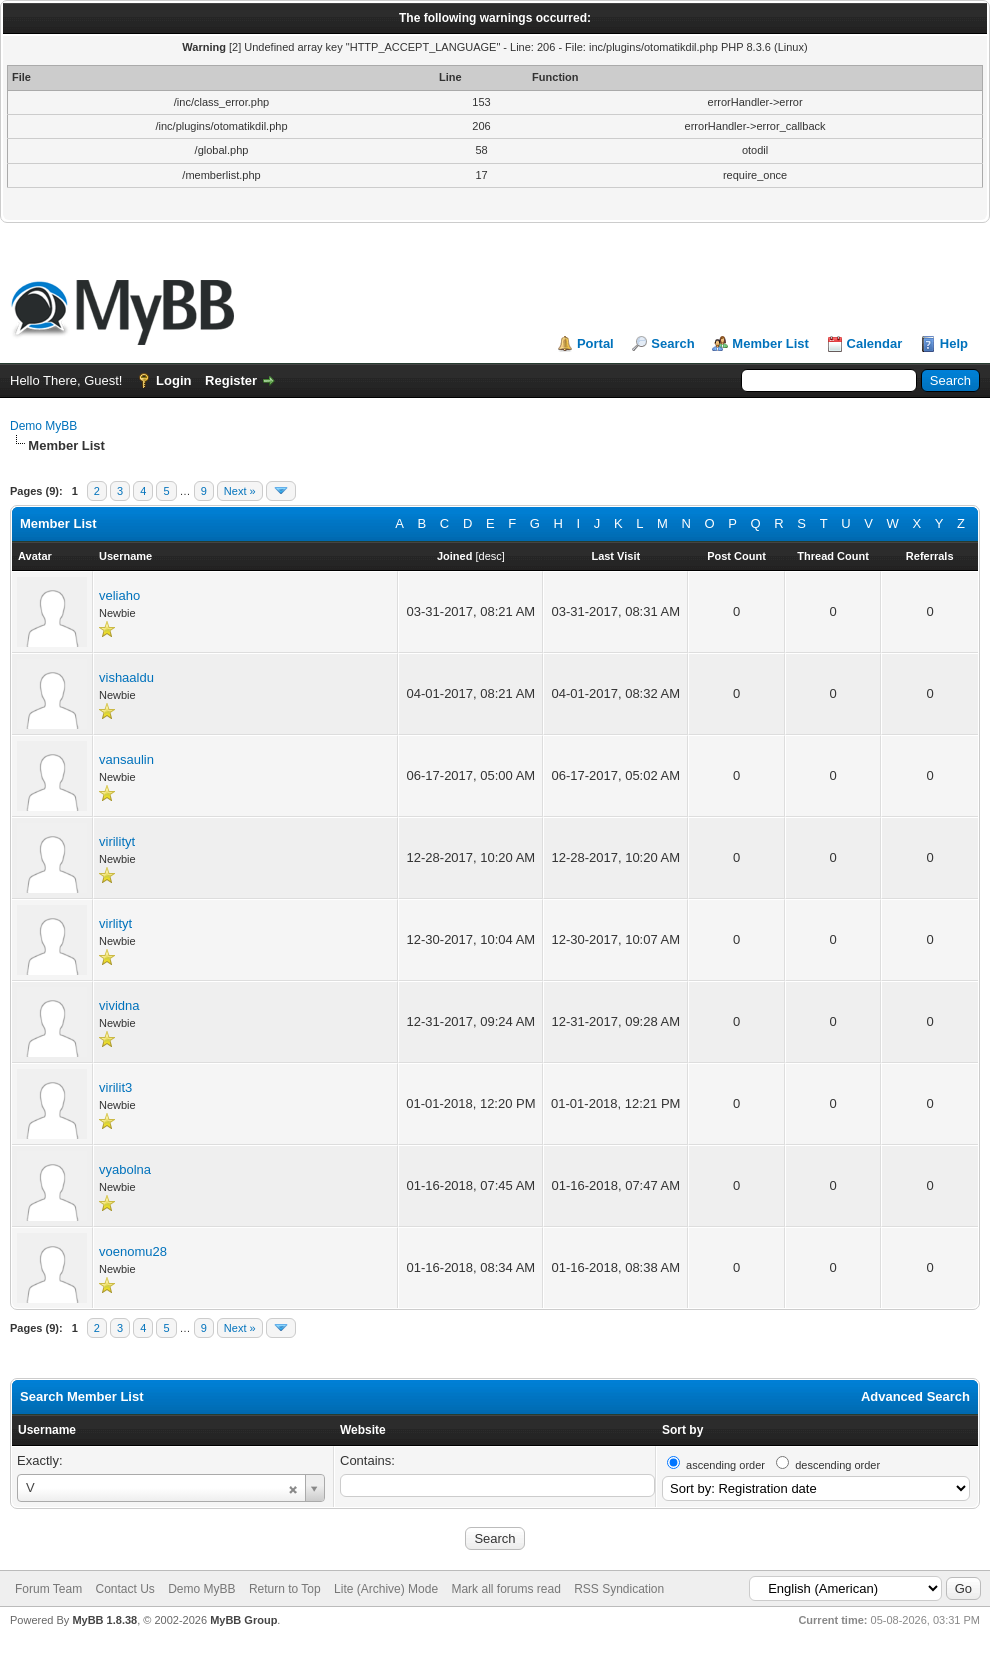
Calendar (875, 343)
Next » (240, 491)
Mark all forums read (505, 1589)
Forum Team (48, 1589)
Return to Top (285, 1589)
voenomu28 (133, 1251)
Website (363, 1430)
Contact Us (124, 1589)
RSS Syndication (619, 1589)
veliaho (119, 595)
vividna (119, 1005)
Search (672, 343)
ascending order (725, 1465)
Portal (595, 343)
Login (173, 380)
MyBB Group (243, 1620)
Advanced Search (915, 1396)
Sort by (682, 1430)
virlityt (115, 923)
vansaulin (126, 759)
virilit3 (115, 1087)
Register (231, 380)
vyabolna (125, 1169)
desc (490, 556)
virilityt (117, 841)
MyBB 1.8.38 (104, 1620)
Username (47, 1430)
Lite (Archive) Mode (386, 1589)
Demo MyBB (43, 426)
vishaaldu (126, 677)
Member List (770, 343)
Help (954, 343)
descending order (837, 1465)
